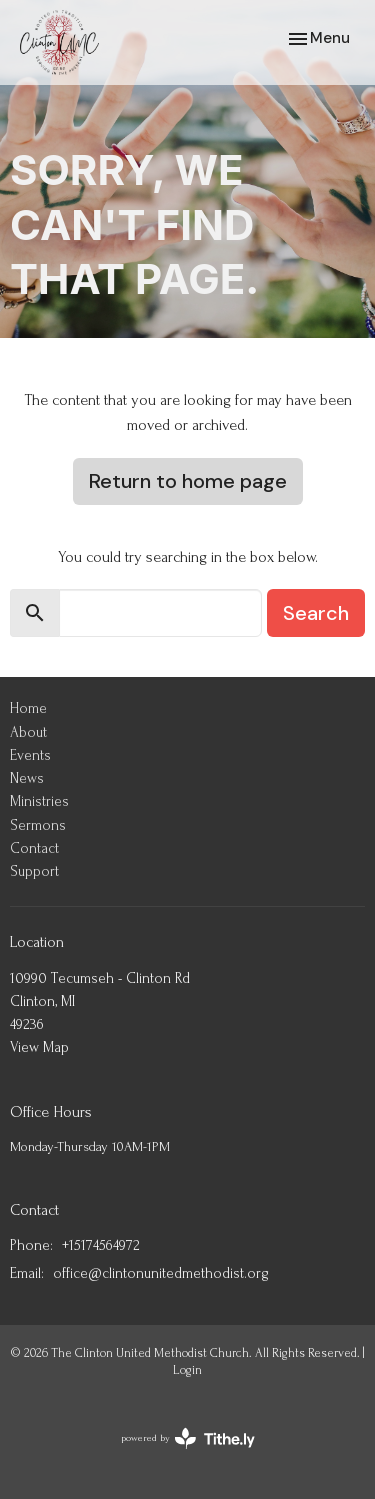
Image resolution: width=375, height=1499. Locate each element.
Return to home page (188, 481)
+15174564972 (101, 1245)
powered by (188, 1438)
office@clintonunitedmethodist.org (161, 1273)
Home (28, 708)
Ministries (39, 801)
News (27, 778)
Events (30, 755)
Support (34, 871)
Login (187, 1370)
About (28, 732)
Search (316, 613)
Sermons (38, 825)
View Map (39, 1047)
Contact (34, 848)
